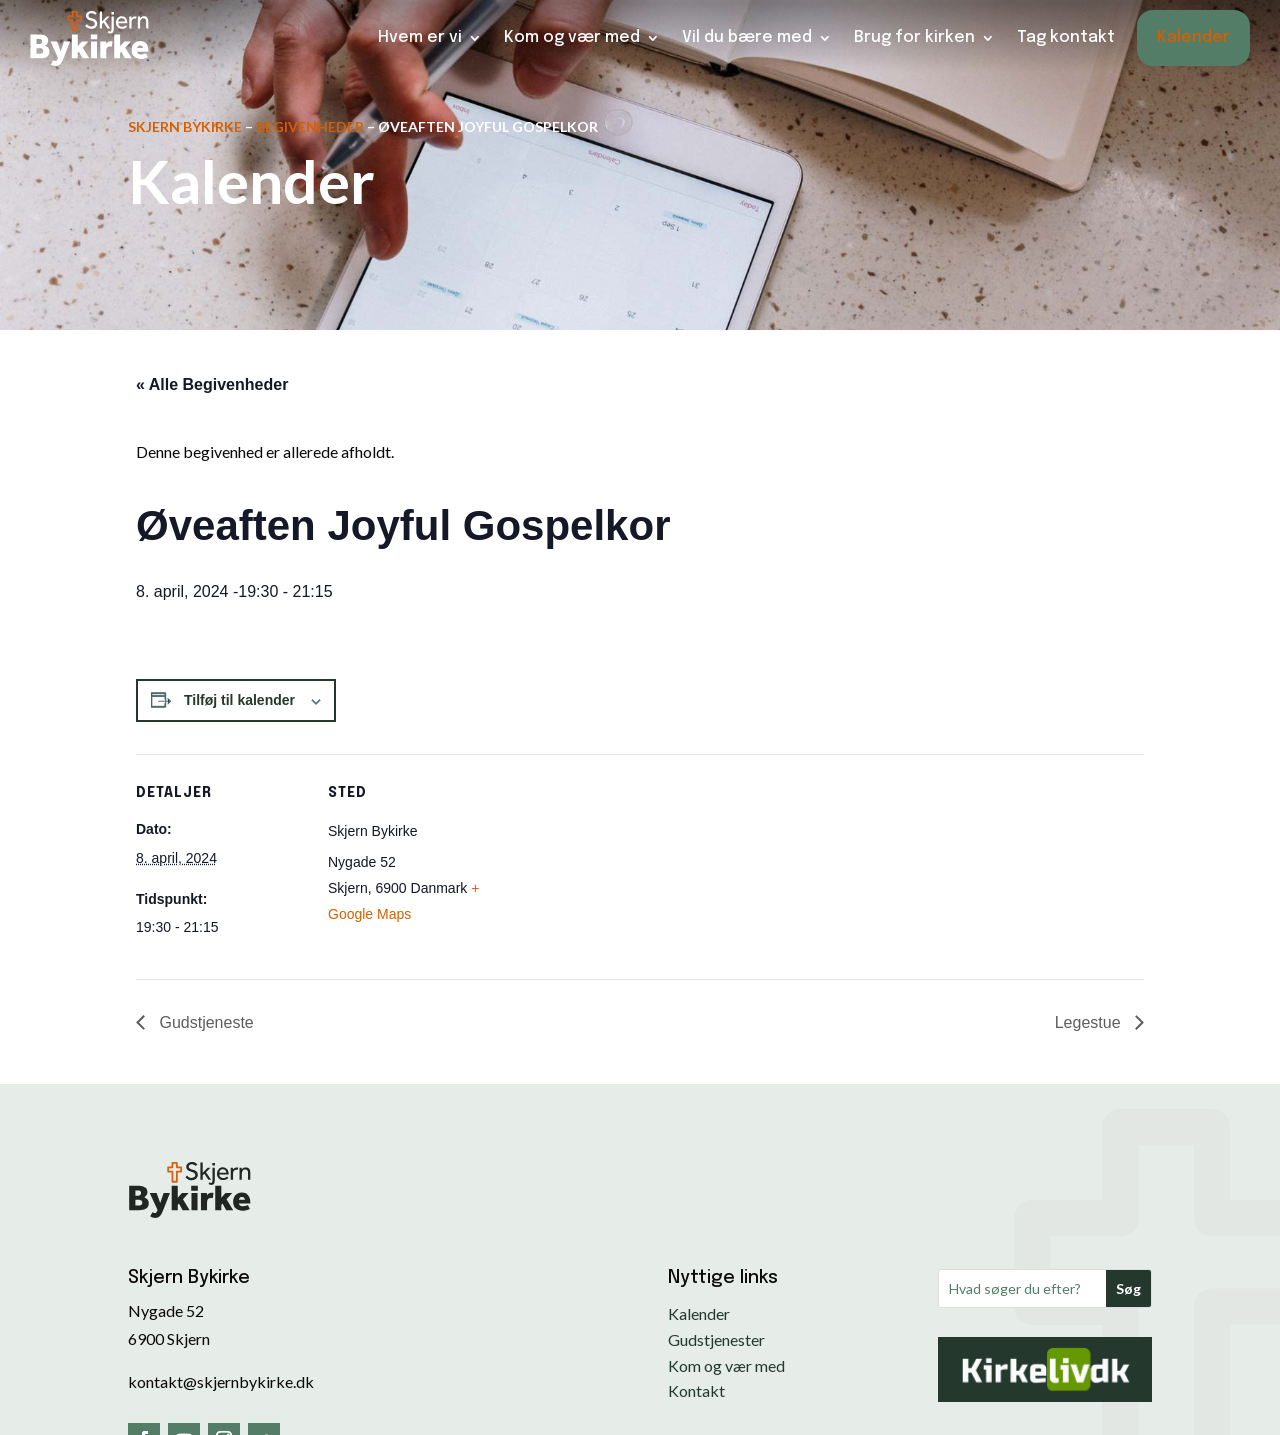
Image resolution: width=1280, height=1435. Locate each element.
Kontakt (696, 1390)
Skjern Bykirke (185, 126)
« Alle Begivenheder (212, 384)
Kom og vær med (572, 37)
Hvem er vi (420, 37)
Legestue (1090, 1022)
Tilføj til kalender (239, 700)
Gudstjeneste (204, 1022)
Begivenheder (310, 126)
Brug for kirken (914, 37)
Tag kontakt (1066, 37)
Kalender (1193, 37)
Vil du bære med (747, 37)
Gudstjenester (716, 1339)
